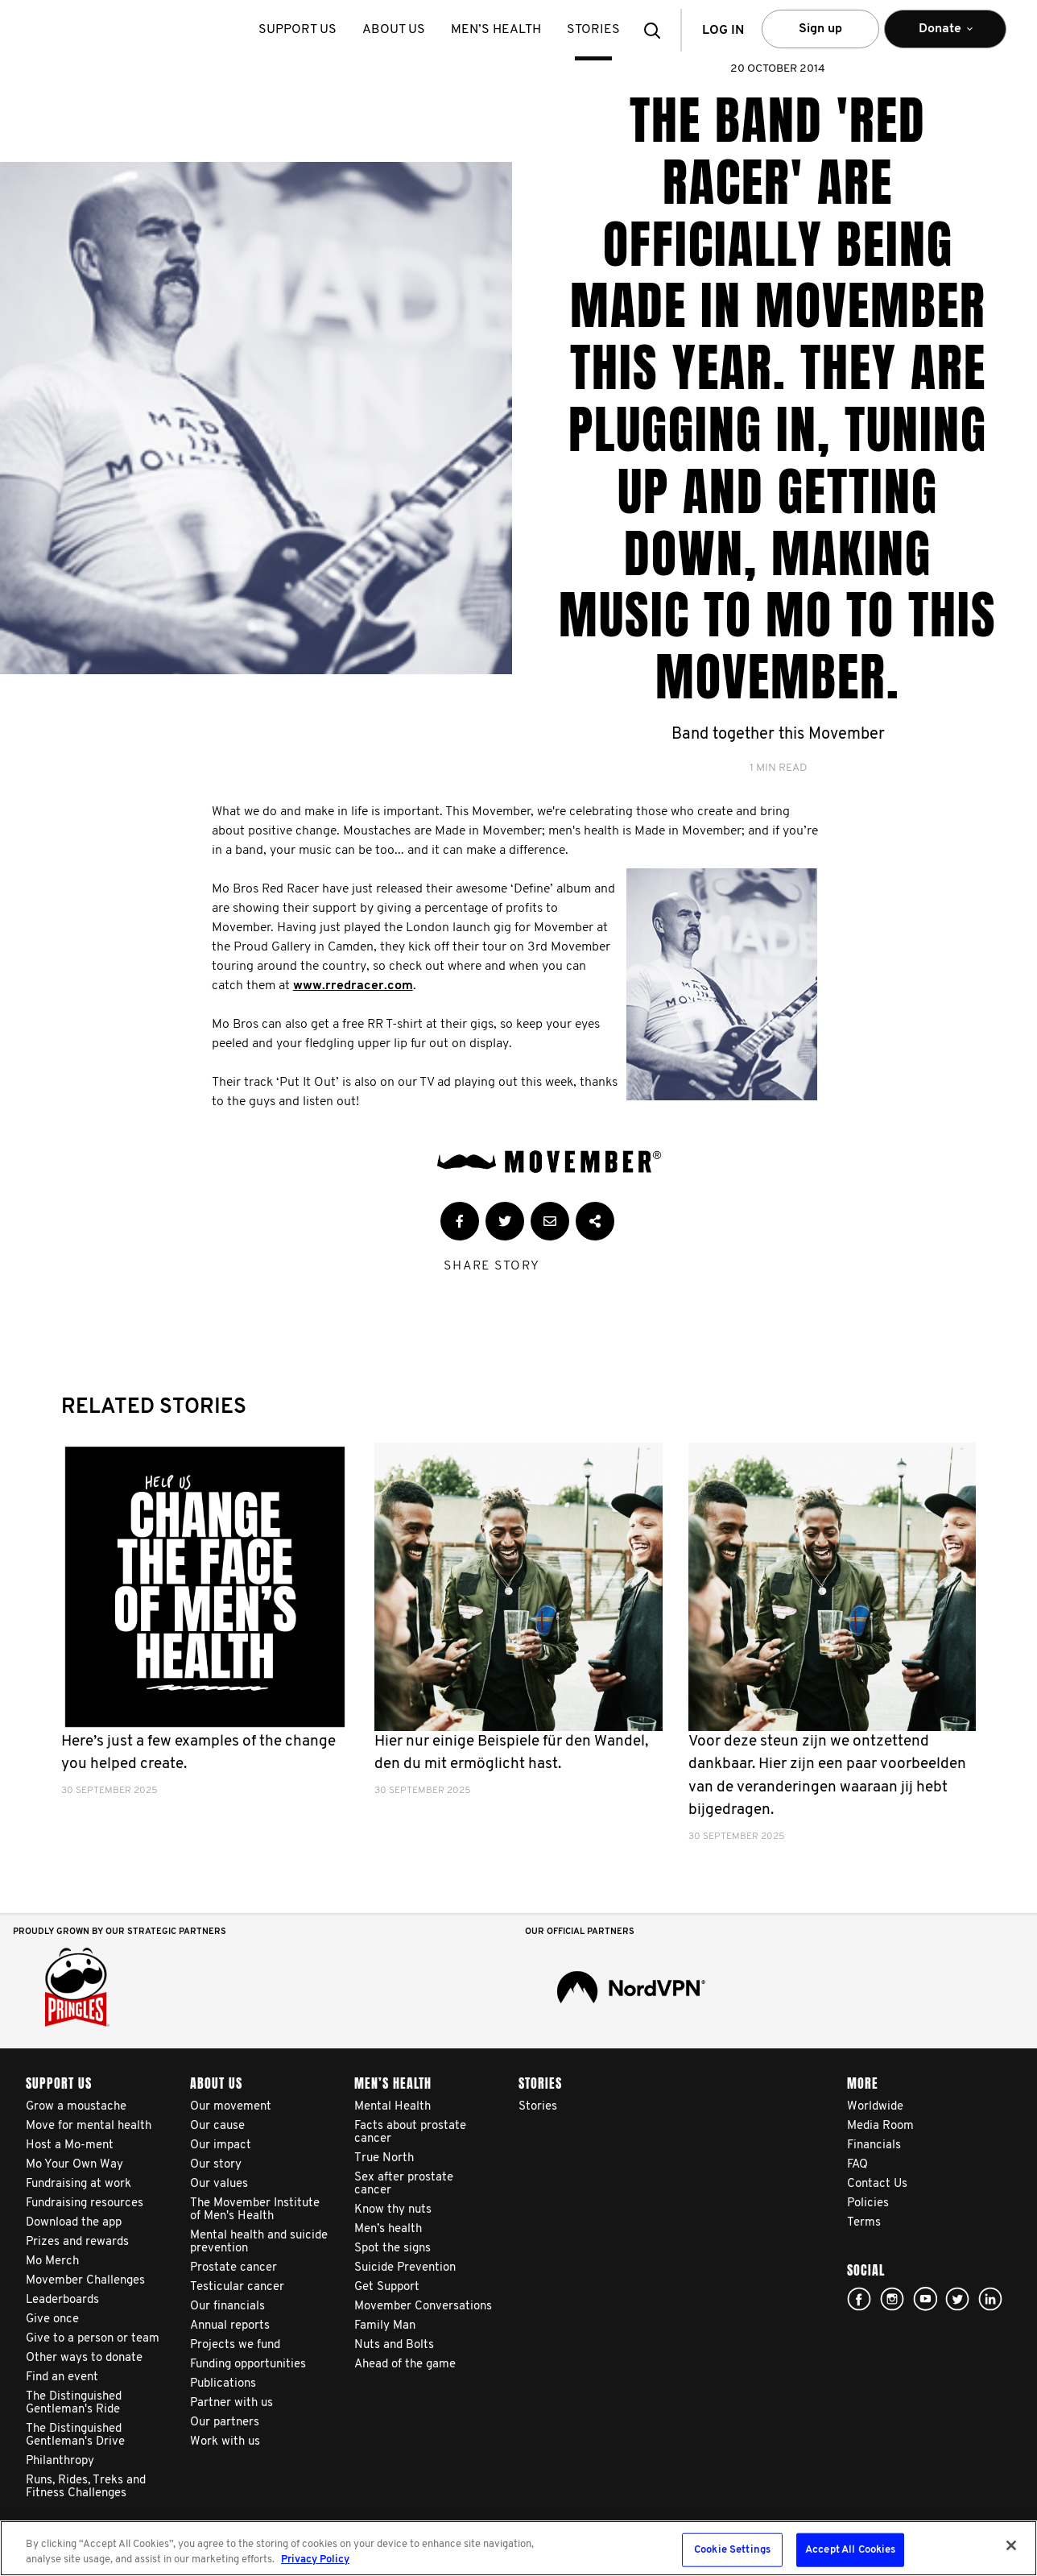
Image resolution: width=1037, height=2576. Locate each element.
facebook (859, 2299)
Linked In (990, 2299)
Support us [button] (297, 29)
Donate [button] (945, 36)
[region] (518, 2548)
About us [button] (393, 29)
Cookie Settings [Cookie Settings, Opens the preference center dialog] (732, 2550)
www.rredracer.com (353, 985)
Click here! (892, 2299)
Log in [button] (723, 30)
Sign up (820, 29)
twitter (957, 2299)
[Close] (1011, 2545)
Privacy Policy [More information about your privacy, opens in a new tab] (315, 2559)
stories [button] (593, 29)
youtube (925, 2299)
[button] (657, 30)
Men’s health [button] (496, 29)
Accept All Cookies (850, 2550)
